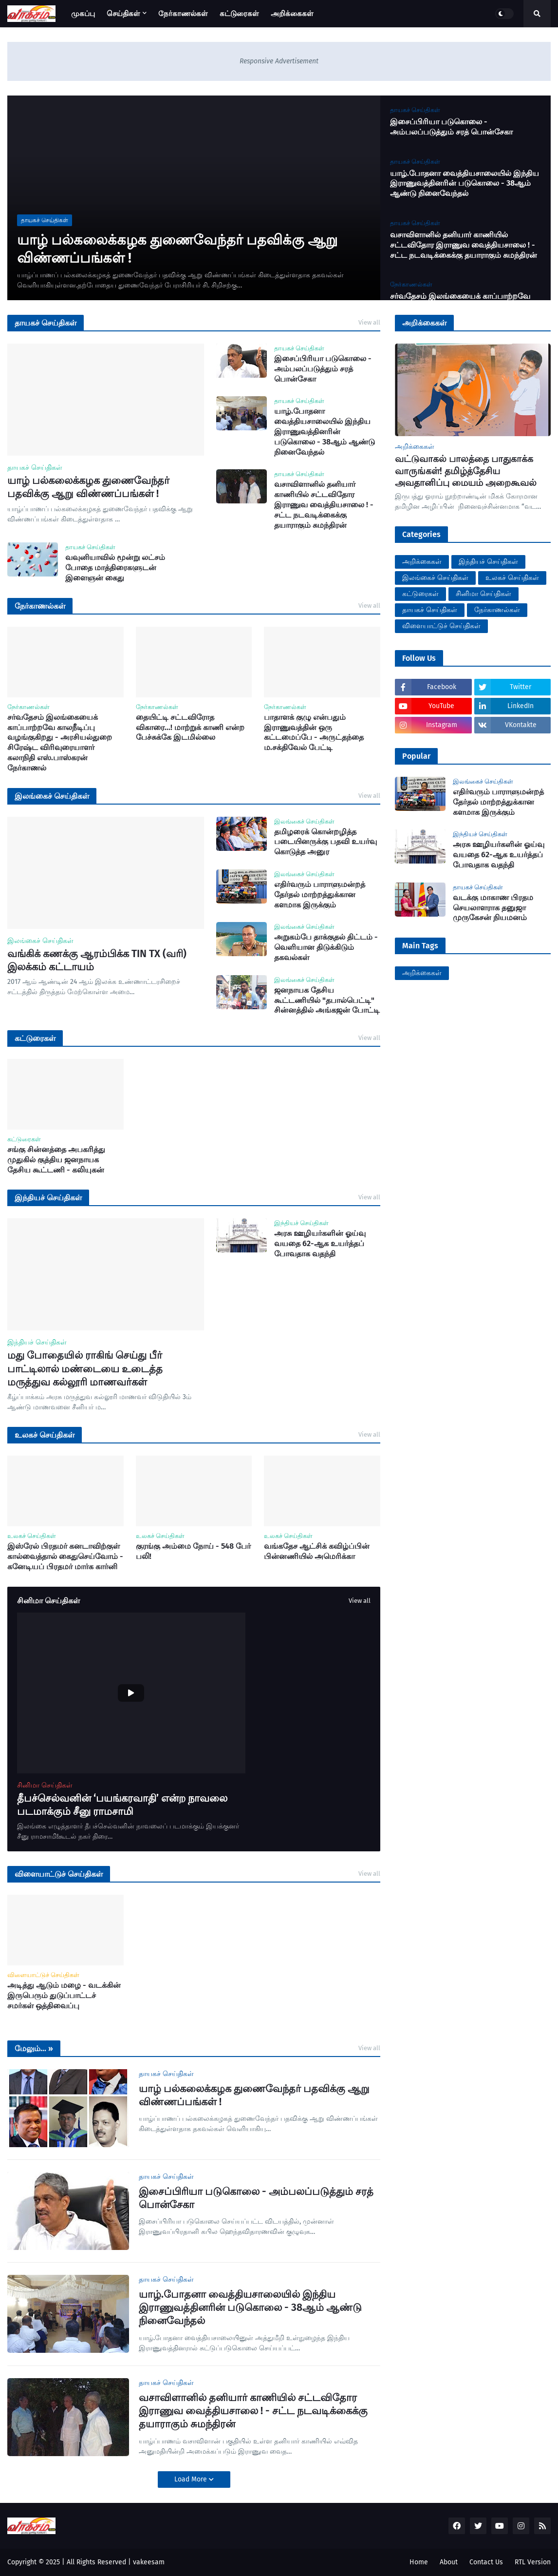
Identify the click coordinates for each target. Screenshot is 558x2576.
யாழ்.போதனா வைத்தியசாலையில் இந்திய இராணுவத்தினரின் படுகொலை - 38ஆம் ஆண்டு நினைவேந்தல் (464, 183)
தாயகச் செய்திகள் (429, 610)
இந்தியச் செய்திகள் (488, 561)
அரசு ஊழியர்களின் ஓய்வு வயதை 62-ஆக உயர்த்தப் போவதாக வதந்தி (320, 1243)
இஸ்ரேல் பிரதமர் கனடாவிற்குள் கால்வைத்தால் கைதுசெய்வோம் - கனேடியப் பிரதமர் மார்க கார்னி (65, 1556)
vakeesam (149, 2562)
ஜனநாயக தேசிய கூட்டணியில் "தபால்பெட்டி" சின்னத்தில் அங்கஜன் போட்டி (327, 1000)
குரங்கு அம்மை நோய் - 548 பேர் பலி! (193, 1551)
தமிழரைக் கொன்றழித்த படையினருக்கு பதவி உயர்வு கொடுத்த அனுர (325, 842)
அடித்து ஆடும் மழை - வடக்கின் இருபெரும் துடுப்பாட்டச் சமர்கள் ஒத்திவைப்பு (64, 1995)
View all (369, 322)
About (449, 2562)
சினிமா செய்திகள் (483, 594)
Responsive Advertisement (279, 61)
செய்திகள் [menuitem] (123, 13)
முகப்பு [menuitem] (83, 13)
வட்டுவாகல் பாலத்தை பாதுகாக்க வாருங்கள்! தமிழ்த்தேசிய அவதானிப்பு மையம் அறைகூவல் (466, 470)
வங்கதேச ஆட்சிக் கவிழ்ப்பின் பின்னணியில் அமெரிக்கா (317, 1551)
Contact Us (486, 2562)
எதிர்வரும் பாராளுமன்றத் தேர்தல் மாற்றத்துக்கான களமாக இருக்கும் (319, 894)
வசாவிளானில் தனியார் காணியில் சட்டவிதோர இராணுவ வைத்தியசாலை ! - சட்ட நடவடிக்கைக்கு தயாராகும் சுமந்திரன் (463, 245)
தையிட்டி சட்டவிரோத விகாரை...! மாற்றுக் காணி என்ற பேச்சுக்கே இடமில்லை (190, 727)
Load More (191, 2479)
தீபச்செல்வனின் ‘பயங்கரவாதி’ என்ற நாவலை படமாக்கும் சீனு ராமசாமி (122, 1805)
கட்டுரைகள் (420, 594)
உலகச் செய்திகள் (512, 578)
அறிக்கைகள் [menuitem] (292, 13)
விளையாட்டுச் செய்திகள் (441, 626)
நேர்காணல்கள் (497, 610)
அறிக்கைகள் (422, 561)
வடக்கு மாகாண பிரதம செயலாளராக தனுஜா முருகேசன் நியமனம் (493, 908)
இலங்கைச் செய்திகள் (435, 578)
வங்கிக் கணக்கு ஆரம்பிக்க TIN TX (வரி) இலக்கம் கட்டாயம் (96, 960)
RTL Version (533, 2562)
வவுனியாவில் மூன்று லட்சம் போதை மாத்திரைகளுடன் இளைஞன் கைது (115, 567)
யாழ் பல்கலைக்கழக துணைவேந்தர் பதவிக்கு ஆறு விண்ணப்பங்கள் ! (177, 249)
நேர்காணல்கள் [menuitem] (183, 13)
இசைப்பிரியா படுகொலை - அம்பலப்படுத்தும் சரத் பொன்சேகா (451, 126)
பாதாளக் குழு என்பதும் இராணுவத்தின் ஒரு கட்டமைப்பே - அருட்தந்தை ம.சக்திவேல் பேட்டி (314, 732)
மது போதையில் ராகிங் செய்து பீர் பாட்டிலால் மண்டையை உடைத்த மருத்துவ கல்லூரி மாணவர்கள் (85, 1368)
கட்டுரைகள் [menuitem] (239, 13)
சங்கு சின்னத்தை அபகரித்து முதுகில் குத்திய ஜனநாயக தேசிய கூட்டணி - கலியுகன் (56, 1159)
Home (418, 2562)
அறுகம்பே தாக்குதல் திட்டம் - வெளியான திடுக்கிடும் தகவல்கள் (326, 947)
